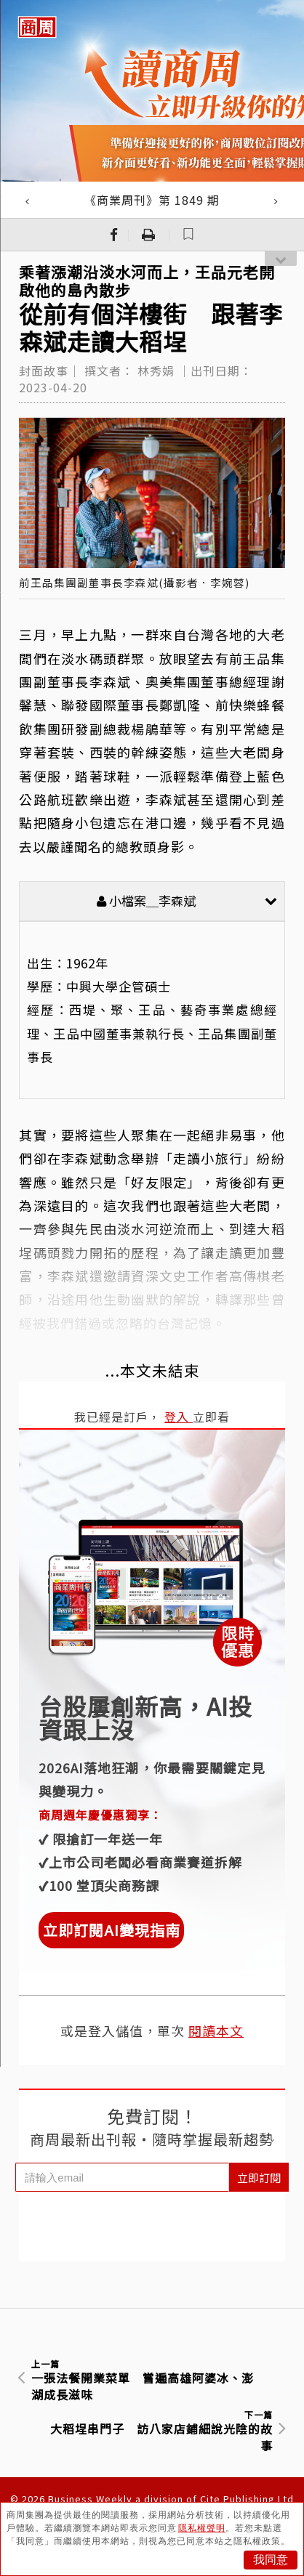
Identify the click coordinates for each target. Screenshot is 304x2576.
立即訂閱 (259, 2177)
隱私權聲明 (201, 2528)
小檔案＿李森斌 (187, 900)
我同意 (270, 2559)
